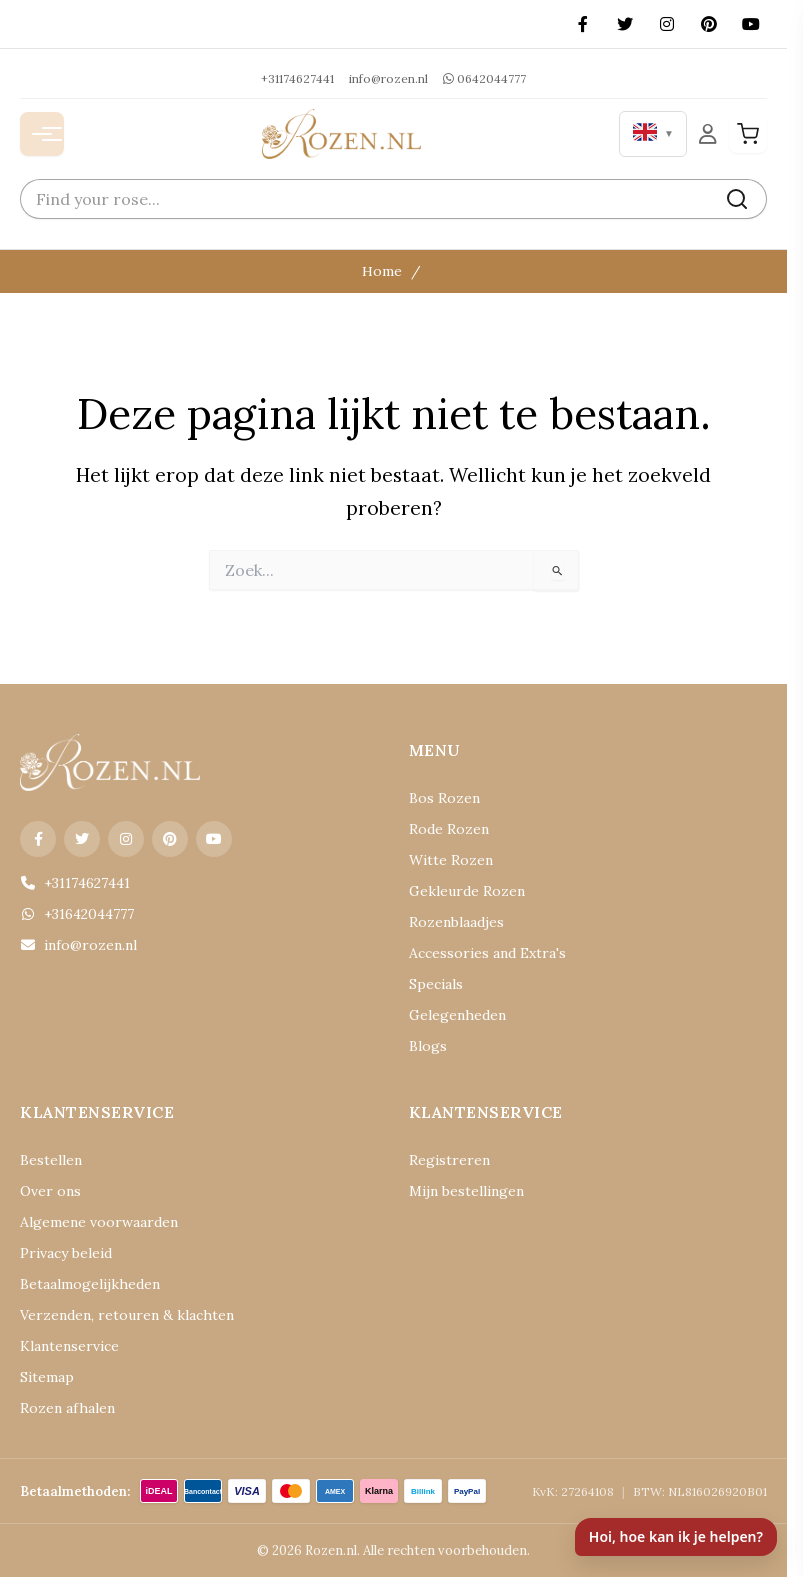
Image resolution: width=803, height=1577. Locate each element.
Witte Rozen (451, 860)
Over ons (50, 1191)
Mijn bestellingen (466, 1191)
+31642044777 (77, 914)
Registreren (449, 1160)
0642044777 (484, 78)
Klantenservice (69, 1346)
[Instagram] (667, 24)
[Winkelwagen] (748, 134)
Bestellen (51, 1160)
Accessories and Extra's (487, 953)
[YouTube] (751, 24)
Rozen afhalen (67, 1408)
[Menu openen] (42, 134)
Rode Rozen (449, 829)
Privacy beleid (66, 1253)
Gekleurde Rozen (467, 891)
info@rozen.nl (388, 78)
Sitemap (47, 1377)
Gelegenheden (457, 1015)
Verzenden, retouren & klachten (127, 1315)
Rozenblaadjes (456, 922)
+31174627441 (297, 78)
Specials (436, 984)
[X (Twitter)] (625, 24)
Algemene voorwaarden (99, 1222)
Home (382, 271)
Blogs (428, 1046)
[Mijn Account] (708, 133)
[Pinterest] (709, 24)
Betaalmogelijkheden (90, 1284)
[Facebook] (583, 24)
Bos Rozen (444, 798)
